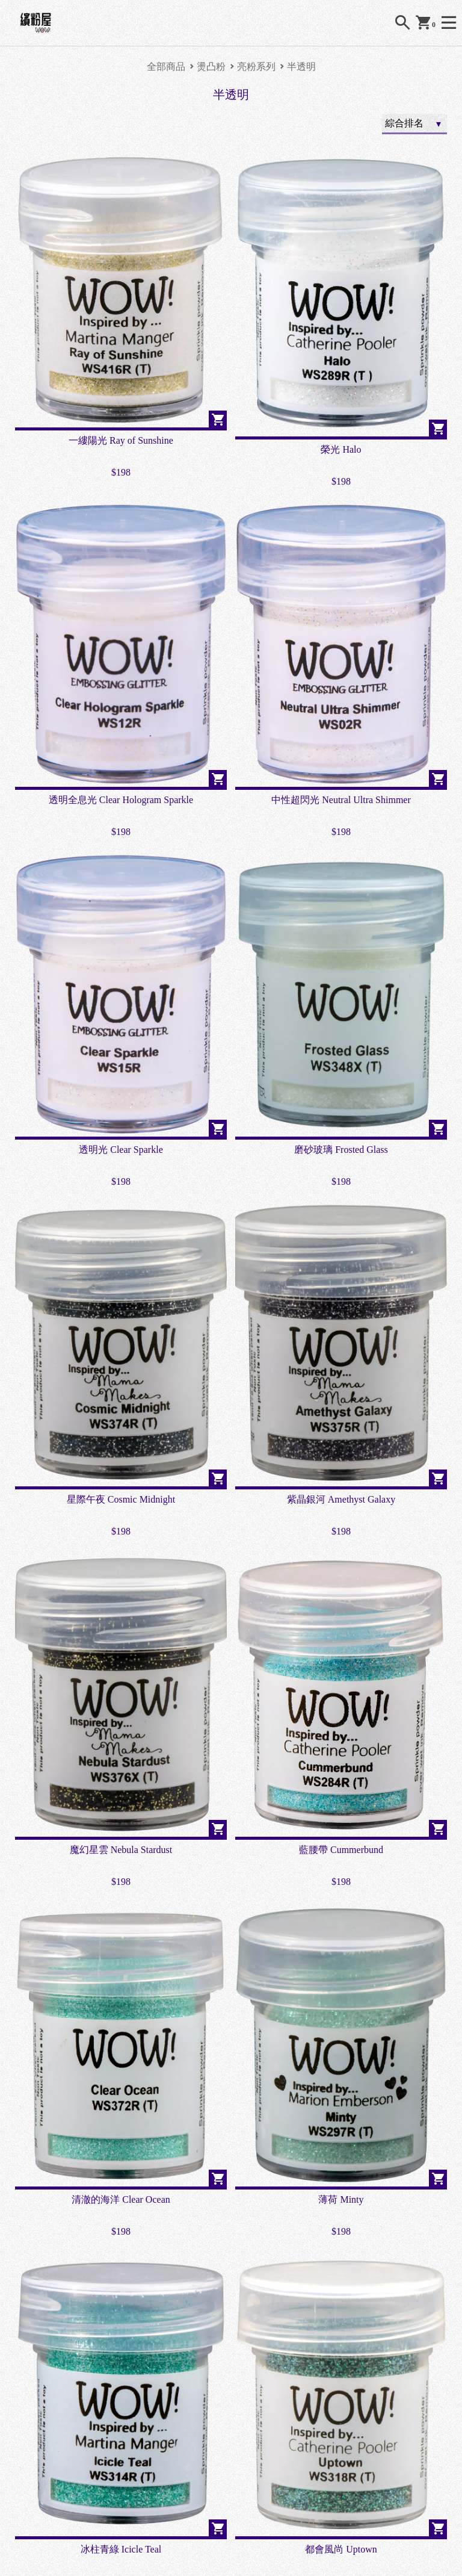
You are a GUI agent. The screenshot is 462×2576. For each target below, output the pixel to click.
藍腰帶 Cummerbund (341, 1850)
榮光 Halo (341, 449)
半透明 (301, 66)
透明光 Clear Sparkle (121, 1149)
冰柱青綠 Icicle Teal (121, 2549)
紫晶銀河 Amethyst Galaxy (341, 1499)
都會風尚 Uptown (341, 2549)
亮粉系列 (256, 66)
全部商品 (166, 66)
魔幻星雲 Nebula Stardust (121, 1850)
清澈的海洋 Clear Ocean (121, 2199)
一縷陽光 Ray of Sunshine (121, 440)
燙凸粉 (211, 66)
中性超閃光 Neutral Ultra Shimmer (341, 800)
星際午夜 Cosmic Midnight (121, 1499)
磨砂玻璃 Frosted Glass (341, 1149)
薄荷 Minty (340, 2199)
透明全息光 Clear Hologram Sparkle (121, 800)
